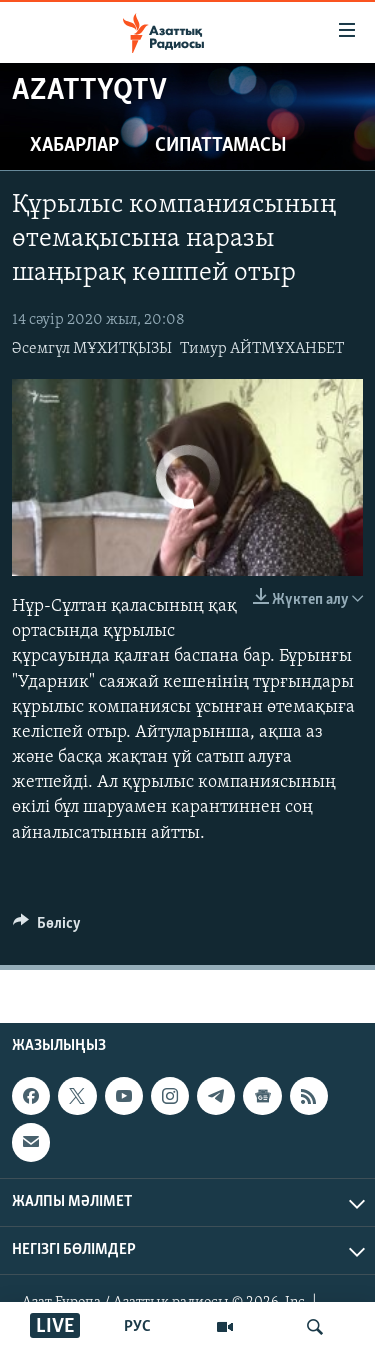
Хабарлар (74, 146)
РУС (137, 1327)
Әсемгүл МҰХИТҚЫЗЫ (92, 349)
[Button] (47, 928)
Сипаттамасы (221, 146)
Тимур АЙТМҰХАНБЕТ (262, 349)
